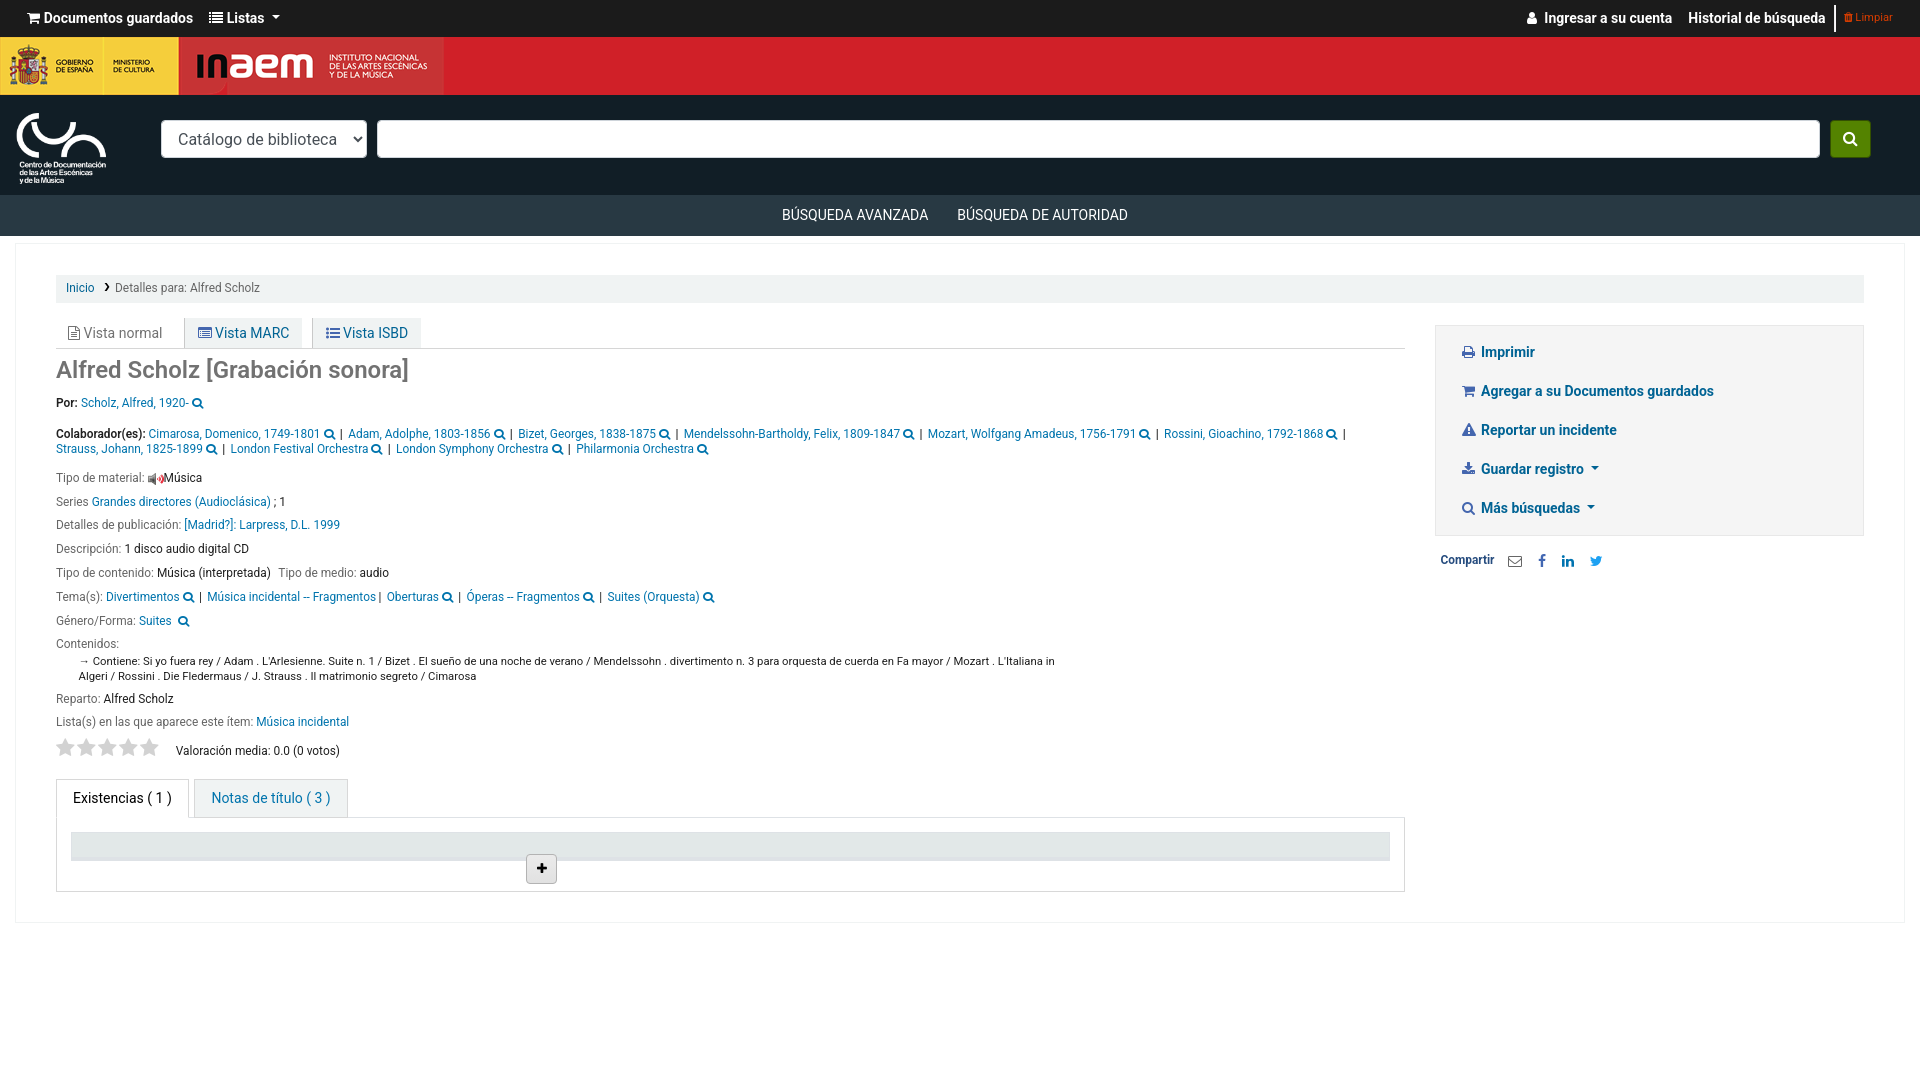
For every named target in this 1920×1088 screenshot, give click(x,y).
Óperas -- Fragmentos (523, 597)
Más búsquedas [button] (1522, 508)
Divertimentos (143, 597)
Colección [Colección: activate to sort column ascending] (405, 870)
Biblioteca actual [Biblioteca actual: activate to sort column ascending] (277, 870)
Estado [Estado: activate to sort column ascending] (835, 870)
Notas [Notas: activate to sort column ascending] (978, 870)
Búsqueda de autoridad (1042, 215)
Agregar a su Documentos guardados (1587, 391)
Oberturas (413, 597)
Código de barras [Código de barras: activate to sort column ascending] (1303, 870)
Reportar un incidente (1538, 430)
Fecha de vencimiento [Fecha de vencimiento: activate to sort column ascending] (1143, 862)
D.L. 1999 (316, 525)
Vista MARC (244, 333)
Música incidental (302, 722)
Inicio (80, 288)
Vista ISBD (367, 333)
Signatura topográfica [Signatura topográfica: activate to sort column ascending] (702, 862)
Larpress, (263, 525)
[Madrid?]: (210, 525)
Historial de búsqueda (1756, 18)
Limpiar (1868, 17)
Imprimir (1497, 352)
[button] (110, 18)
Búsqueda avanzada (855, 215)
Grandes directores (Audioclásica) (181, 502)
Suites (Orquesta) (653, 597)
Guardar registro (1524, 469)
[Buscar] (1850, 139)
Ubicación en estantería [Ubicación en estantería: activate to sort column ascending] (559, 862)
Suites (155, 621)
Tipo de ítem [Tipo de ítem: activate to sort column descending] (119, 870)
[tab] (270, 798)
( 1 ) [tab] (122, 798)
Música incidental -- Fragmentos (291, 597)
